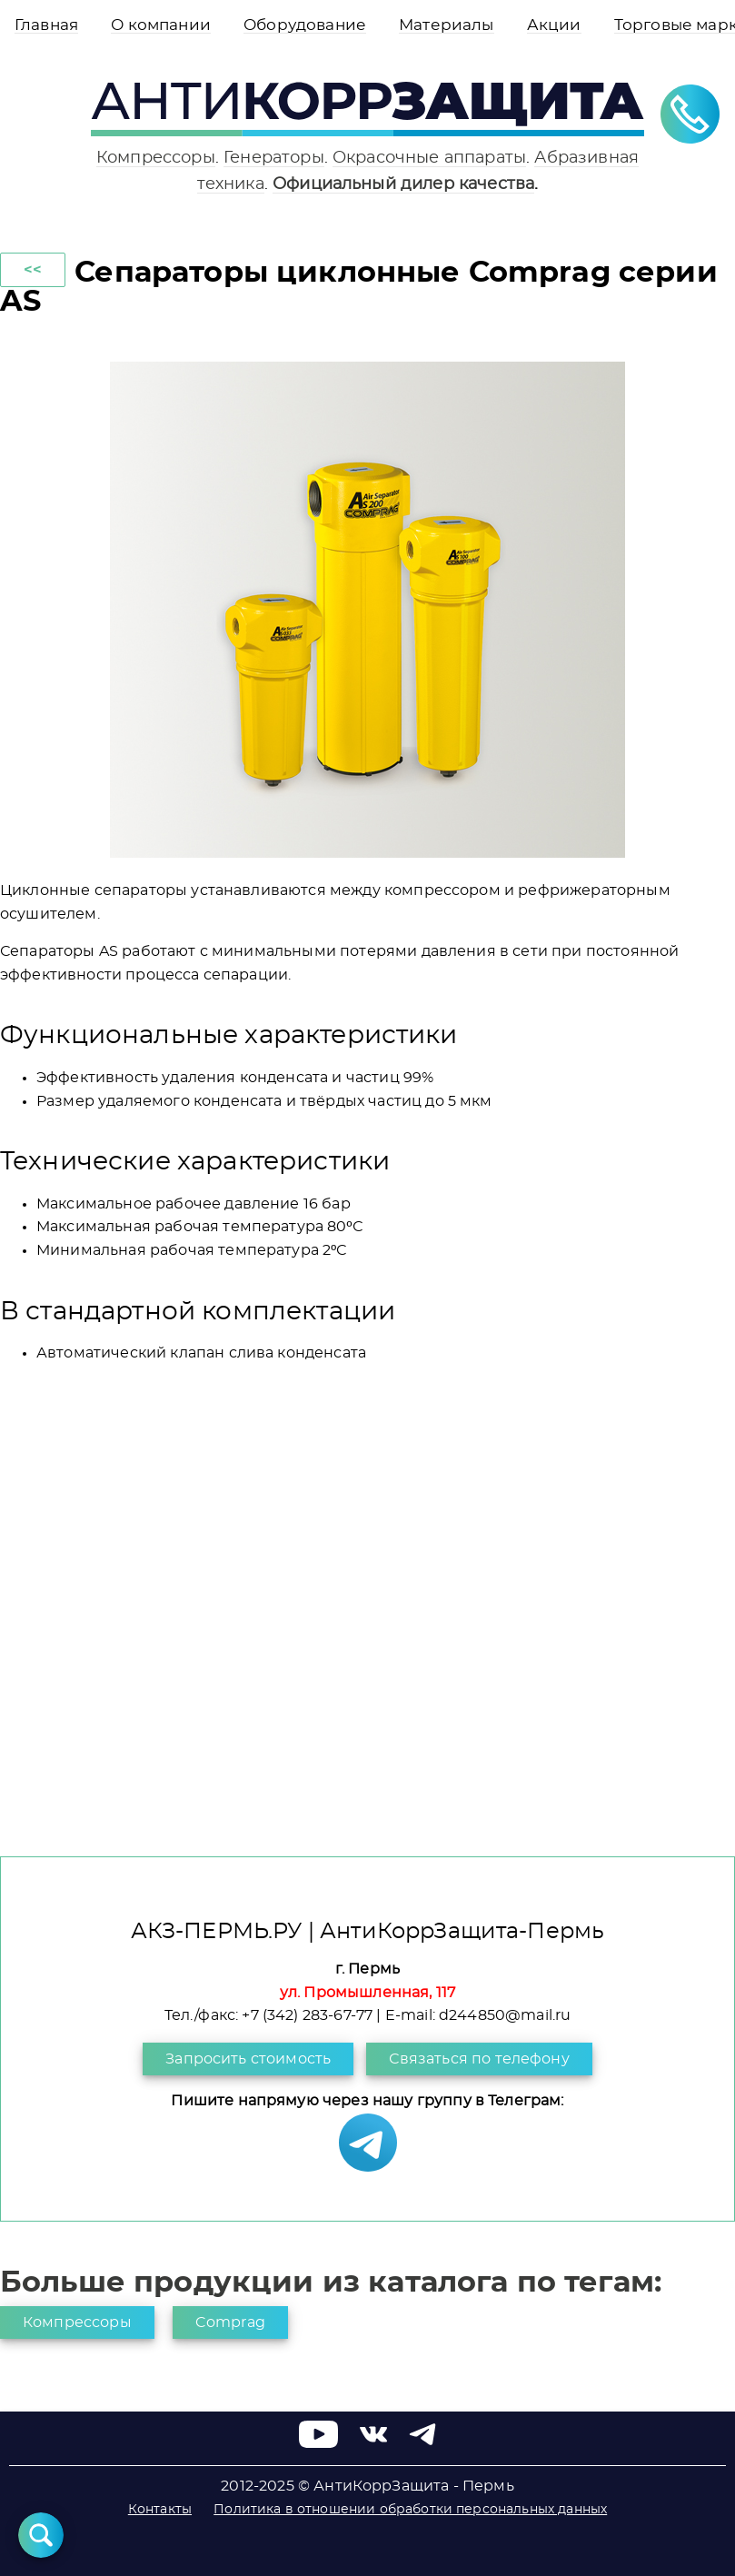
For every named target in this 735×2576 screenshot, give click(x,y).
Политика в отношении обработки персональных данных (410, 2509)
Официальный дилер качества (403, 184)
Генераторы (273, 157)
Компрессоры (155, 157)
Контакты (160, 2509)
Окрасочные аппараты (429, 157)
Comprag (230, 2322)
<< (33, 270)
